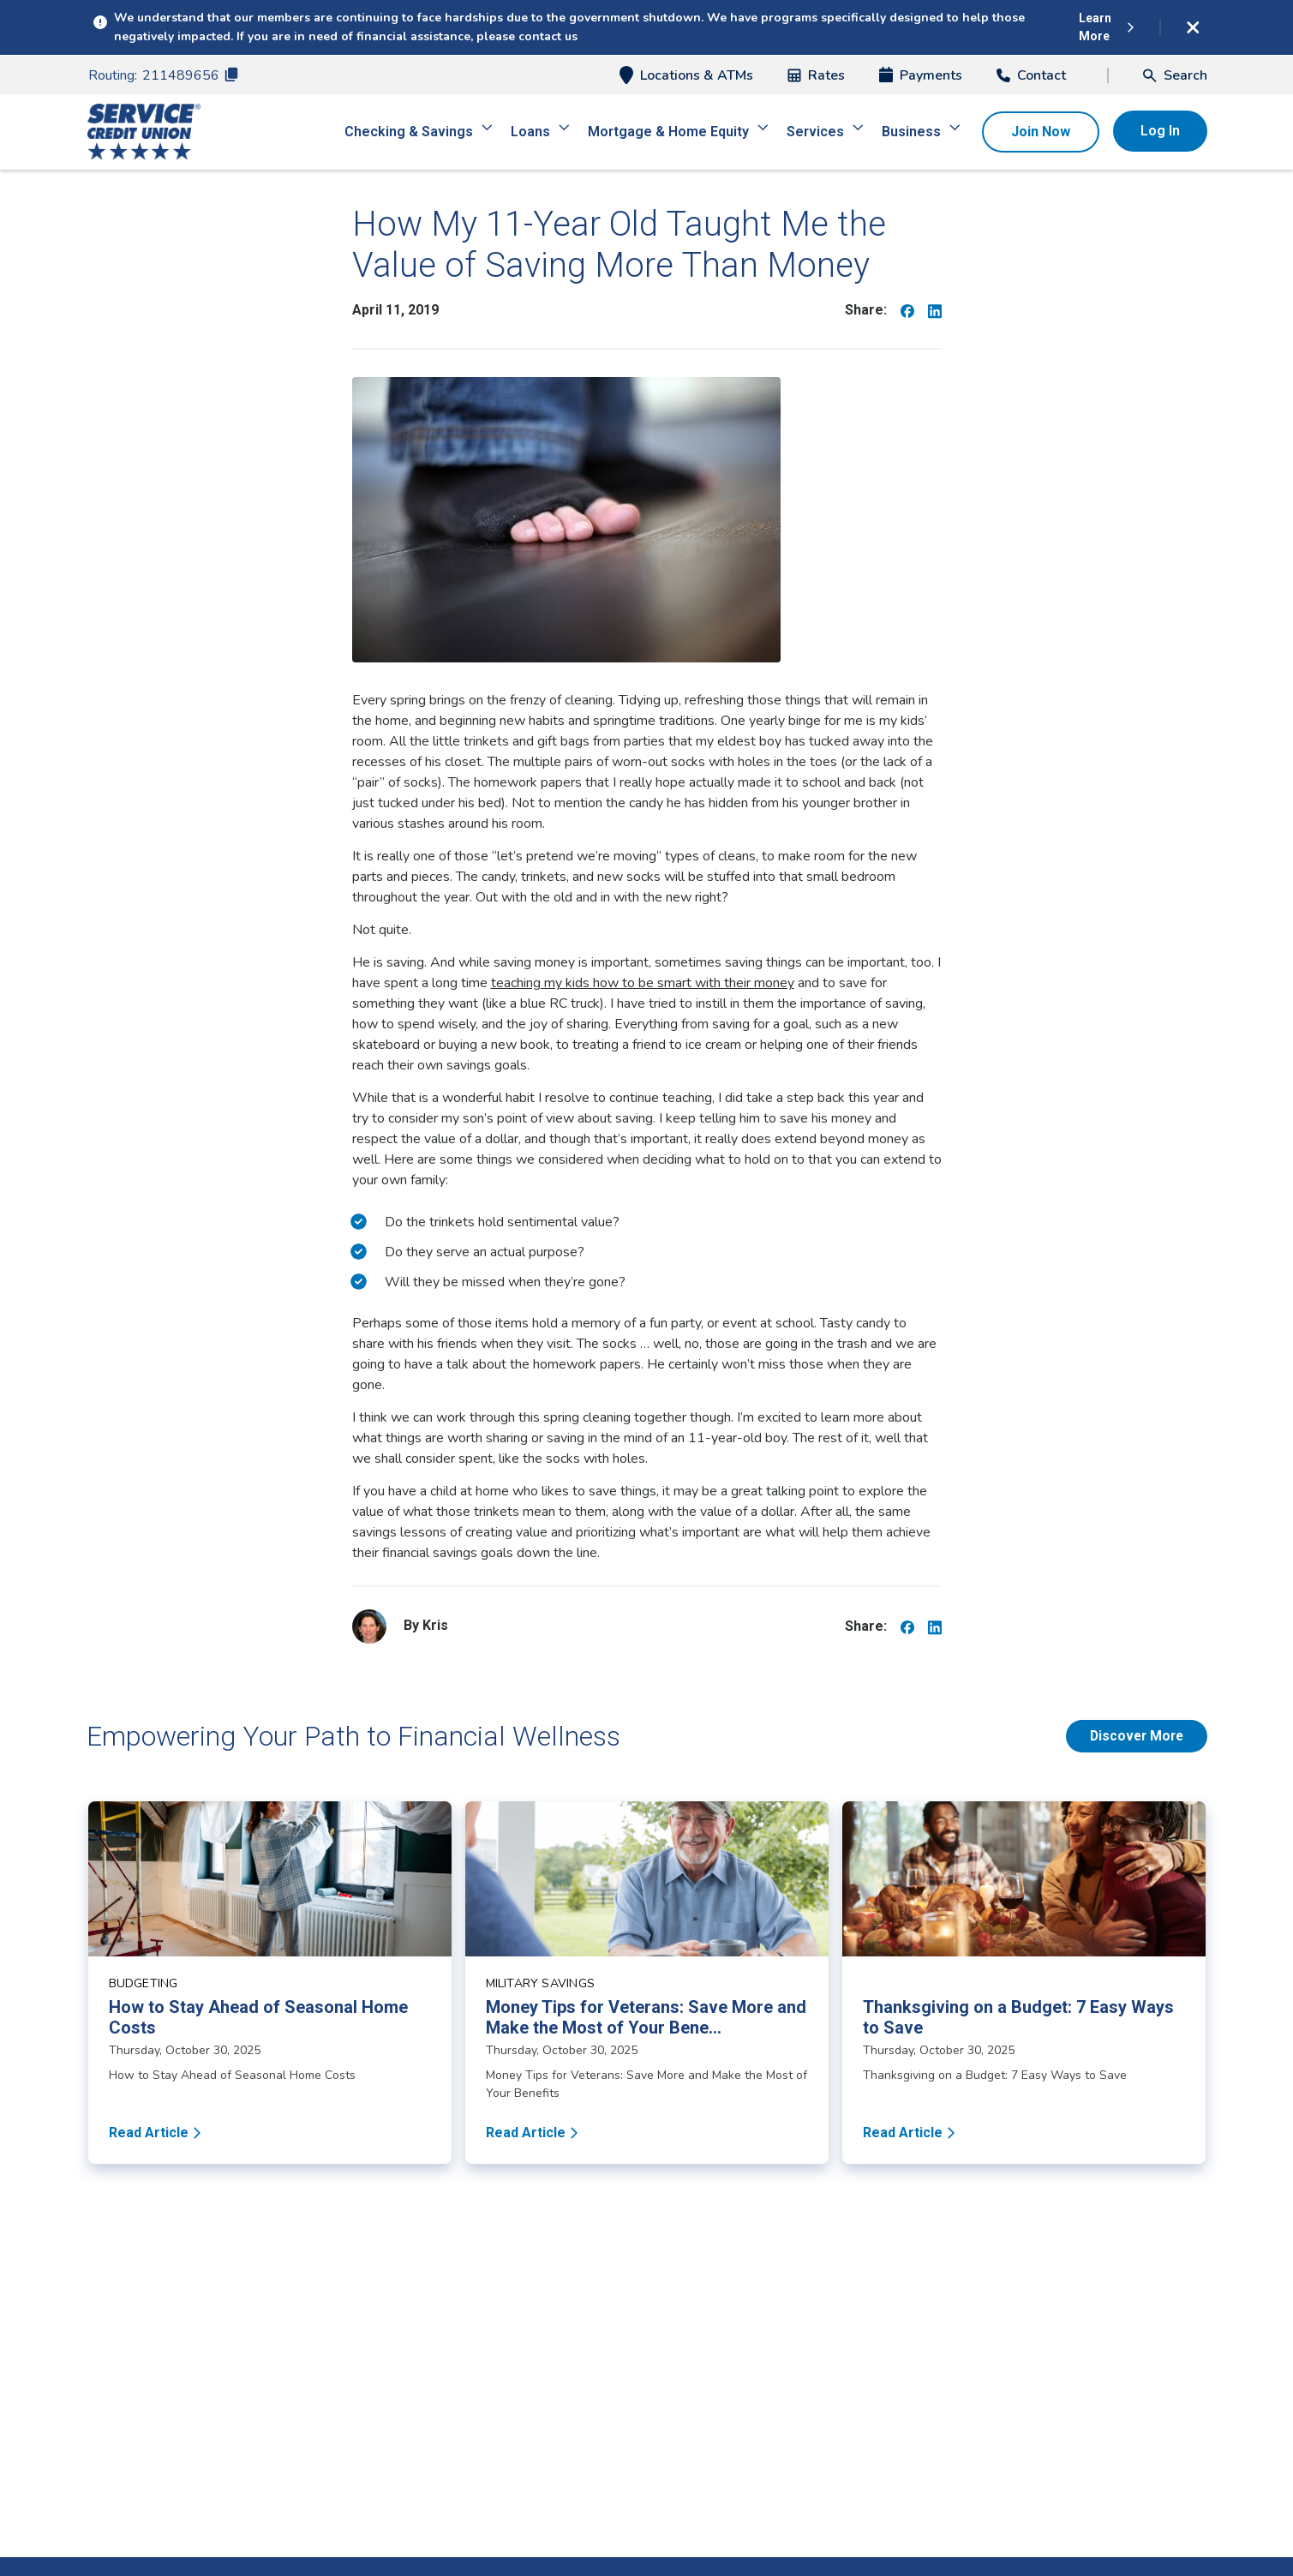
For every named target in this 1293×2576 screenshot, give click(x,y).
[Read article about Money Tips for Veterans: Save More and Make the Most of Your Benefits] (647, 1982)
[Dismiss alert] (1193, 27)
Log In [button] (1160, 131)
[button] (1175, 75)
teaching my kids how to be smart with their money (642, 982)
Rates (816, 75)
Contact (1031, 75)
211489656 (190, 75)
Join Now (1040, 131)
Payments (920, 75)
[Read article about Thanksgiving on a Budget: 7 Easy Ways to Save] (1024, 1982)
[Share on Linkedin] (935, 310)
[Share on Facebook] (907, 310)
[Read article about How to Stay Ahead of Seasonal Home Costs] (270, 1982)
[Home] (144, 131)
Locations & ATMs (686, 75)
